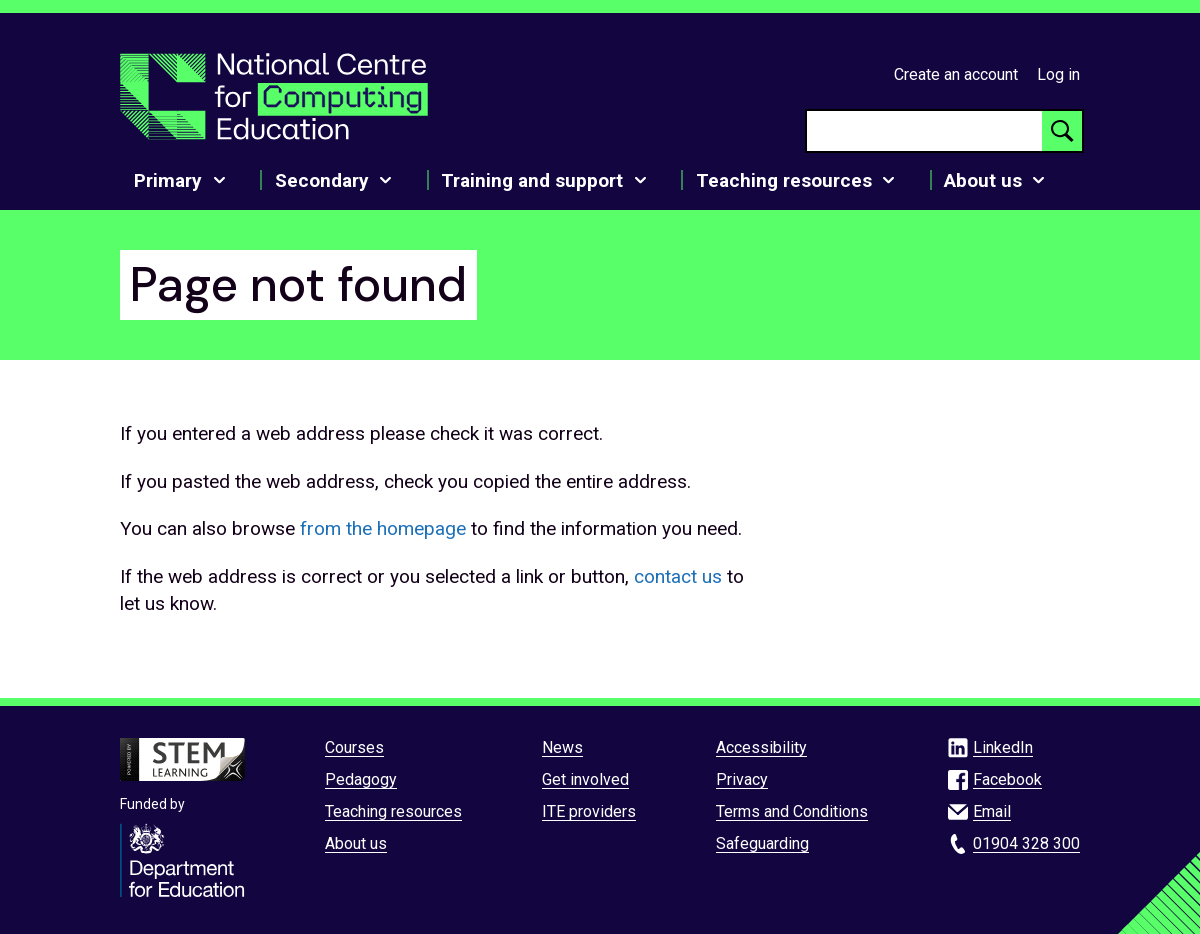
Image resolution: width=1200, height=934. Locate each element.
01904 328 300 (1026, 843)
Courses (354, 747)
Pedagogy (361, 779)
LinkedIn (1003, 747)
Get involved (585, 779)
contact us (678, 576)
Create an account (956, 74)
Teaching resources (393, 811)
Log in (1058, 74)
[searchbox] (924, 131)
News (562, 747)
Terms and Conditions (792, 811)
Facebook (1007, 779)
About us (356, 843)
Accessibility (761, 747)
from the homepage (383, 528)
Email (992, 811)
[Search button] (1062, 131)
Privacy (742, 779)
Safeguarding (762, 843)
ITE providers (589, 811)
